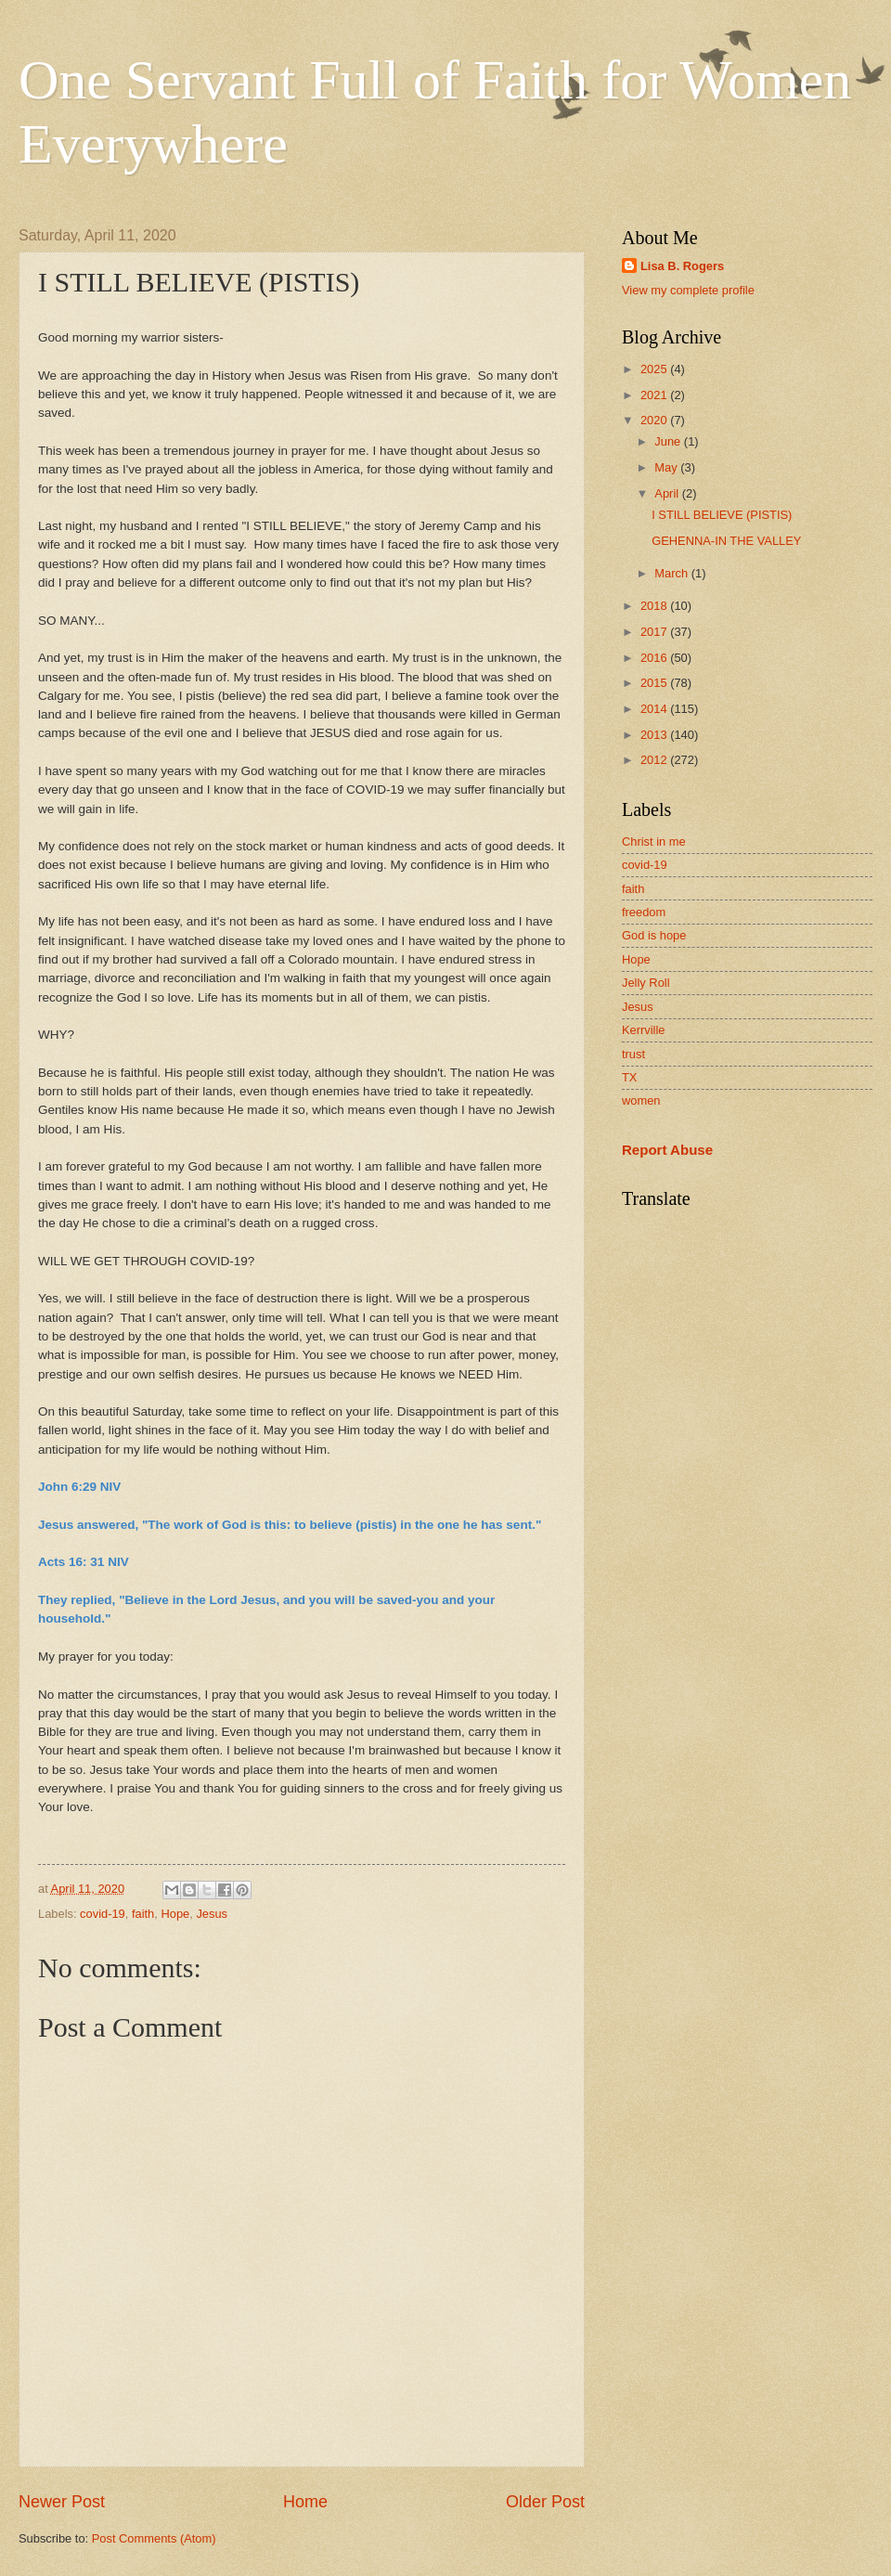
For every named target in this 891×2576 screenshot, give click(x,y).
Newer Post (62, 2501)
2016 (655, 658)
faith (143, 1914)
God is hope (654, 935)
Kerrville (643, 1030)
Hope (175, 1914)
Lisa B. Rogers (682, 266)
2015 (655, 683)
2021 (655, 395)
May (667, 467)
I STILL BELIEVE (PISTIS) (722, 515)
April (667, 493)
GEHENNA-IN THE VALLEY (726, 541)
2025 (655, 369)
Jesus (211, 1914)
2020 (655, 420)
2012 (655, 760)
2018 (655, 606)
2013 (655, 735)
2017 (655, 632)
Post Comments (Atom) (154, 2538)
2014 (655, 709)
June (669, 441)
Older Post (545, 2501)
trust (633, 1054)
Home (305, 2501)
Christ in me (654, 841)
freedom (643, 912)
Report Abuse (667, 1150)
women (641, 1100)
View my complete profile (688, 290)
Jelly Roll (646, 983)
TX (629, 1077)
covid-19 (102, 1914)
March (672, 573)
